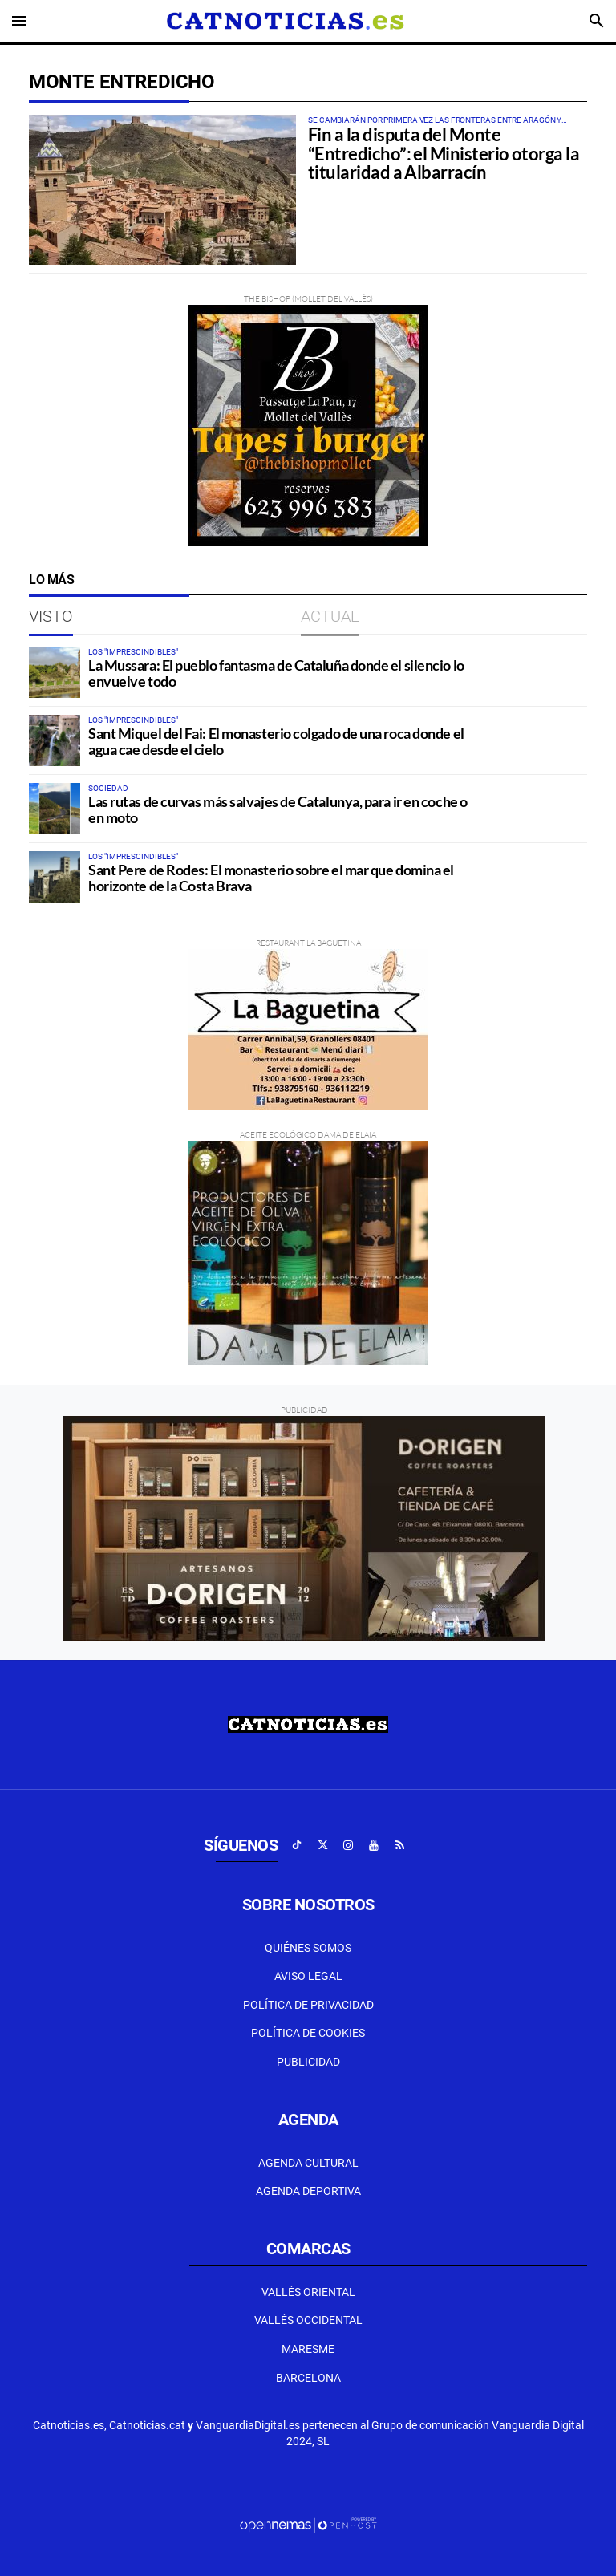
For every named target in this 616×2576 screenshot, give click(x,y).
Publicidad (308, 2061)
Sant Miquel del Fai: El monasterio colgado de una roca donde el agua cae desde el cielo (276, 741)
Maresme (308, 2349)
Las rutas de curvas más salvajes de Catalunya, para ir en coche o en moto (278, 809)
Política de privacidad (308, 2004)
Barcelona (308, 2377)
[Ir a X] (322, 1845)
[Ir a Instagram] (348, 1845)
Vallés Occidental (308, 2320)
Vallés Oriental (308, 2292)
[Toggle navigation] (19, 21)
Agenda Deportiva (308, 2191)
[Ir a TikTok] (297, 1845)
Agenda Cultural (308, 2162)
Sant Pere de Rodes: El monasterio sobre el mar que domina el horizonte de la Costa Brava (271, 878)
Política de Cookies (308, 2032)
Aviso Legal (308, 1976)
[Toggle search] (597, 21)
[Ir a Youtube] (374, 1845)
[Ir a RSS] (399, 1845)
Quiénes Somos (308, 1947)
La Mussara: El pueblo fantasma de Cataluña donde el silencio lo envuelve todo (276, 673)
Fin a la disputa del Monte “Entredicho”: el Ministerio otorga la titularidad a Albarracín (443, 154)
